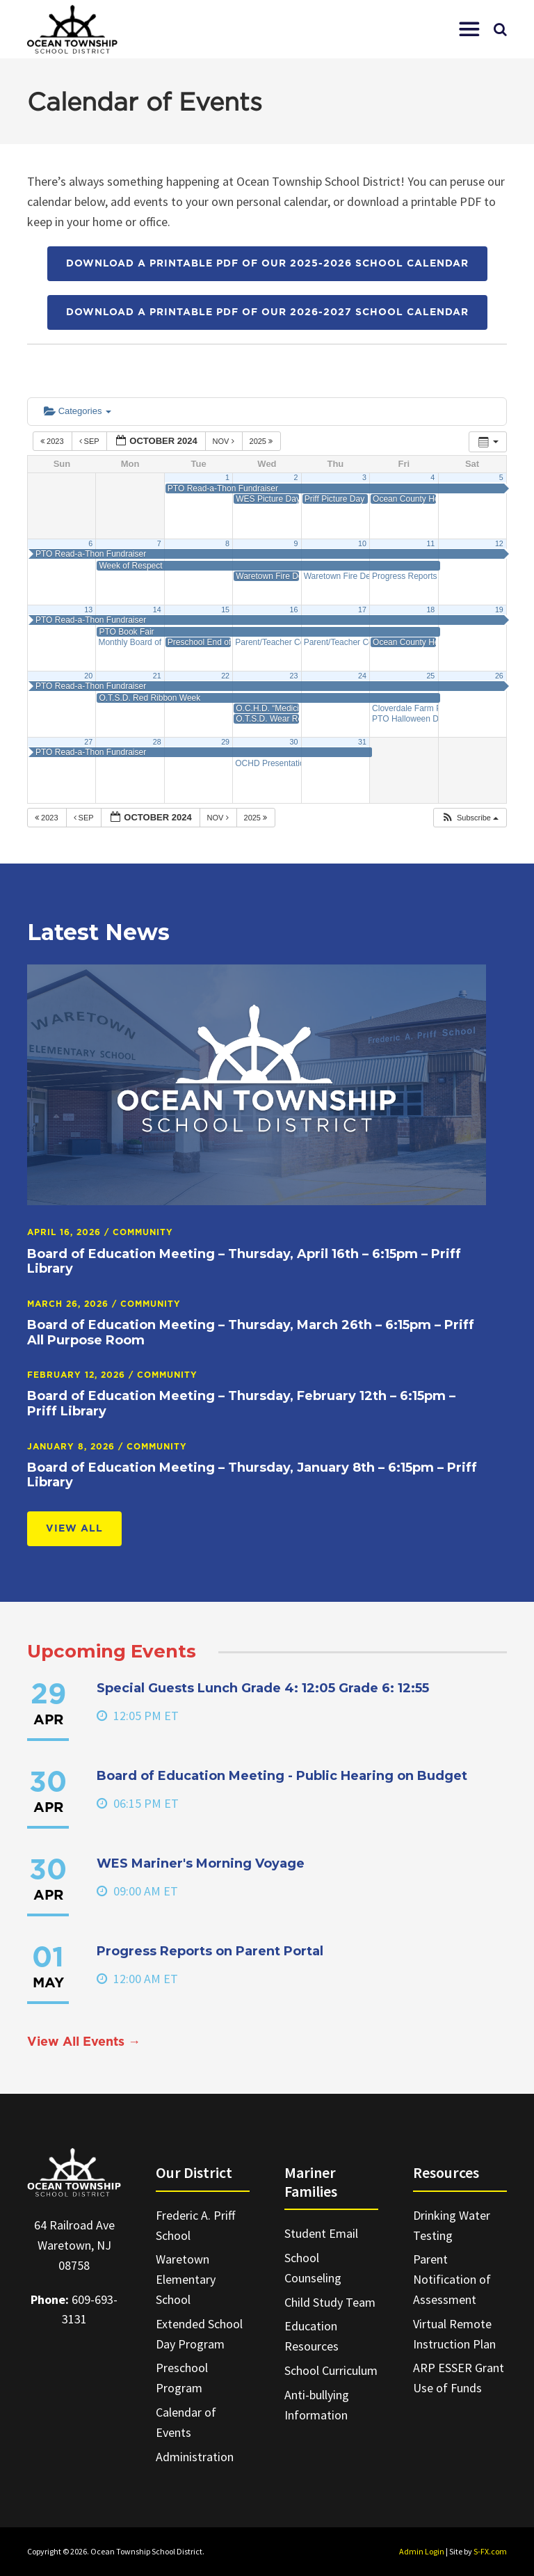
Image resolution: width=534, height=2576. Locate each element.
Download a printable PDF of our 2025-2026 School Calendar (267, 264)
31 (362, 742)
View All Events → (83, 2042)
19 (499, 609)
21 (157, 675)
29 (225, 742)
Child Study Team (329, 2302)
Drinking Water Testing (451, 2225)
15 (225, 609)
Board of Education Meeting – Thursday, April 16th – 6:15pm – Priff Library (244, 1261)
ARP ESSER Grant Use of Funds (458, 2378)
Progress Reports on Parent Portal (210, 1951)
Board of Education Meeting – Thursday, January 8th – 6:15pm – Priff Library (252, 1475)
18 (430, 609)
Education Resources (311, 2336)
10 (362, 543)
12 (499, 543)
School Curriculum (331, 2370)
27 (88, 742)
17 (362, 609)
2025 (262, 441)
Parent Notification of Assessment (452, 2279)
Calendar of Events (186, 2422)
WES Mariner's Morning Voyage (201, 1863)
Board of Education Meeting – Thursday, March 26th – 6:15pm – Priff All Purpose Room (250, 1332)
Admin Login (421, 2551)
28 (157, 742)
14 (157, 609)
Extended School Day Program (199, 2334)
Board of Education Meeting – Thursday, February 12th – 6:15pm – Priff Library (241, 1403)
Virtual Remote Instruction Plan (454, 2334)
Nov (224, 441)
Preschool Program (182, 2378)
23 (294, 675)
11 (430, 543)
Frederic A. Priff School (195, 2225)
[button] (469, 29)
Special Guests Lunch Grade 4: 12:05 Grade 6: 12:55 (263, 1688)
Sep (90, 441)
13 (88, 609)
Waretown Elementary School (186, 2279)
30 (294, 742)
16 (294, 609)
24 (362, 675)
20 (88, 675)
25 (430, 675)
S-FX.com (490, 2551)
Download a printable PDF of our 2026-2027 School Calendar (267, 312)
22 (225, 675)
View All (74, 1529)
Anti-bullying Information (316, 2405)
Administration (195, 2457)
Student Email (321, 2233)
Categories (77, 411)
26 (499, 675)
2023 (53, 441)
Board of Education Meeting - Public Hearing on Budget (282, 1775)
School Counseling (312, 2268)
